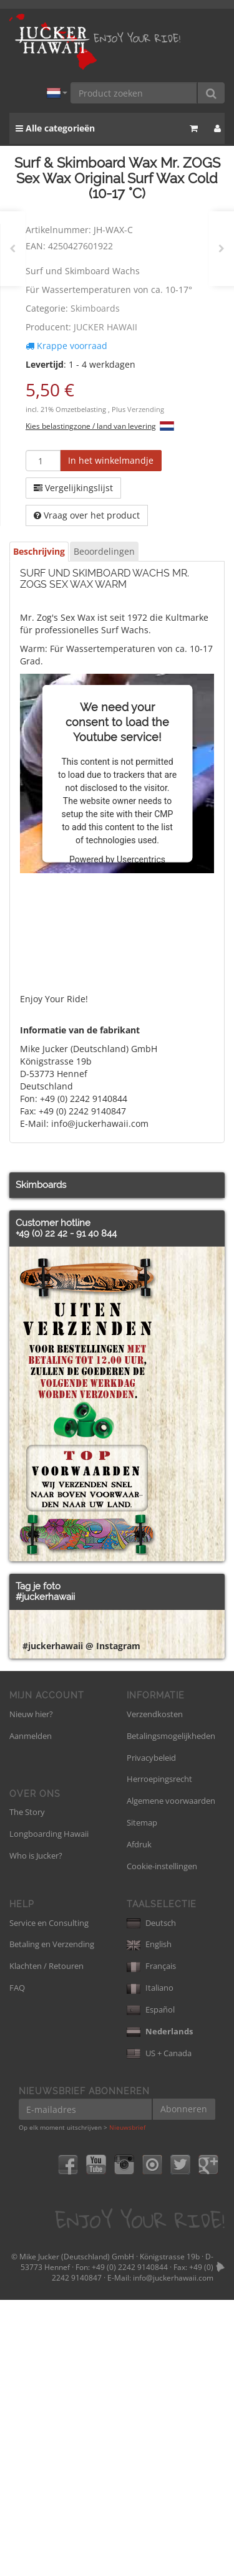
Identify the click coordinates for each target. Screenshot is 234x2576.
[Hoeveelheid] (43, 460)
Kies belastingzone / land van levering (91, 426)
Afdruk (139, 2120)
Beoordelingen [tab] (104, 551)
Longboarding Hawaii (49, 2109)
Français (151, 2242)
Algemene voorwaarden (171, 2076)
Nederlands (160, 2307)
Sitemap (142, 2098)
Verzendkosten (155, 1990)
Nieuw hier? (31, 1990)
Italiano (150, 2263)
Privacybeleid (151, 2033)
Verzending (145, 409)
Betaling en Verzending (51, 2220)
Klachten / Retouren (46, 2242)
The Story (27, 2088)
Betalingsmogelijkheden (171, 2012)
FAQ (17, 2263)
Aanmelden (30, 2012)
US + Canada (159, 2329)
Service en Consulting (49, 2199)
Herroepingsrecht (159, 2055)
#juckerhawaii (45, 1596)
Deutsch (151, 2199)
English (149, 2220)
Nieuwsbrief (127, 2403)
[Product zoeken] (134, 92)
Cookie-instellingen (162, 2142)
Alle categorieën (55, 128)
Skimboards (95, 308)
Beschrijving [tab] (39, 551)
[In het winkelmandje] (111, 460)
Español (151, 2285)
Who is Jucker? (35, 2131)
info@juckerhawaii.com (173, 2554)
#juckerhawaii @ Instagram (81, 1922)
